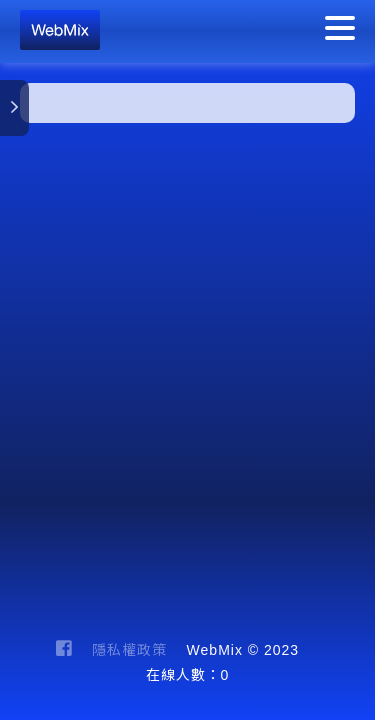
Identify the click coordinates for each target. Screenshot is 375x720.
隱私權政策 (129, 650)
